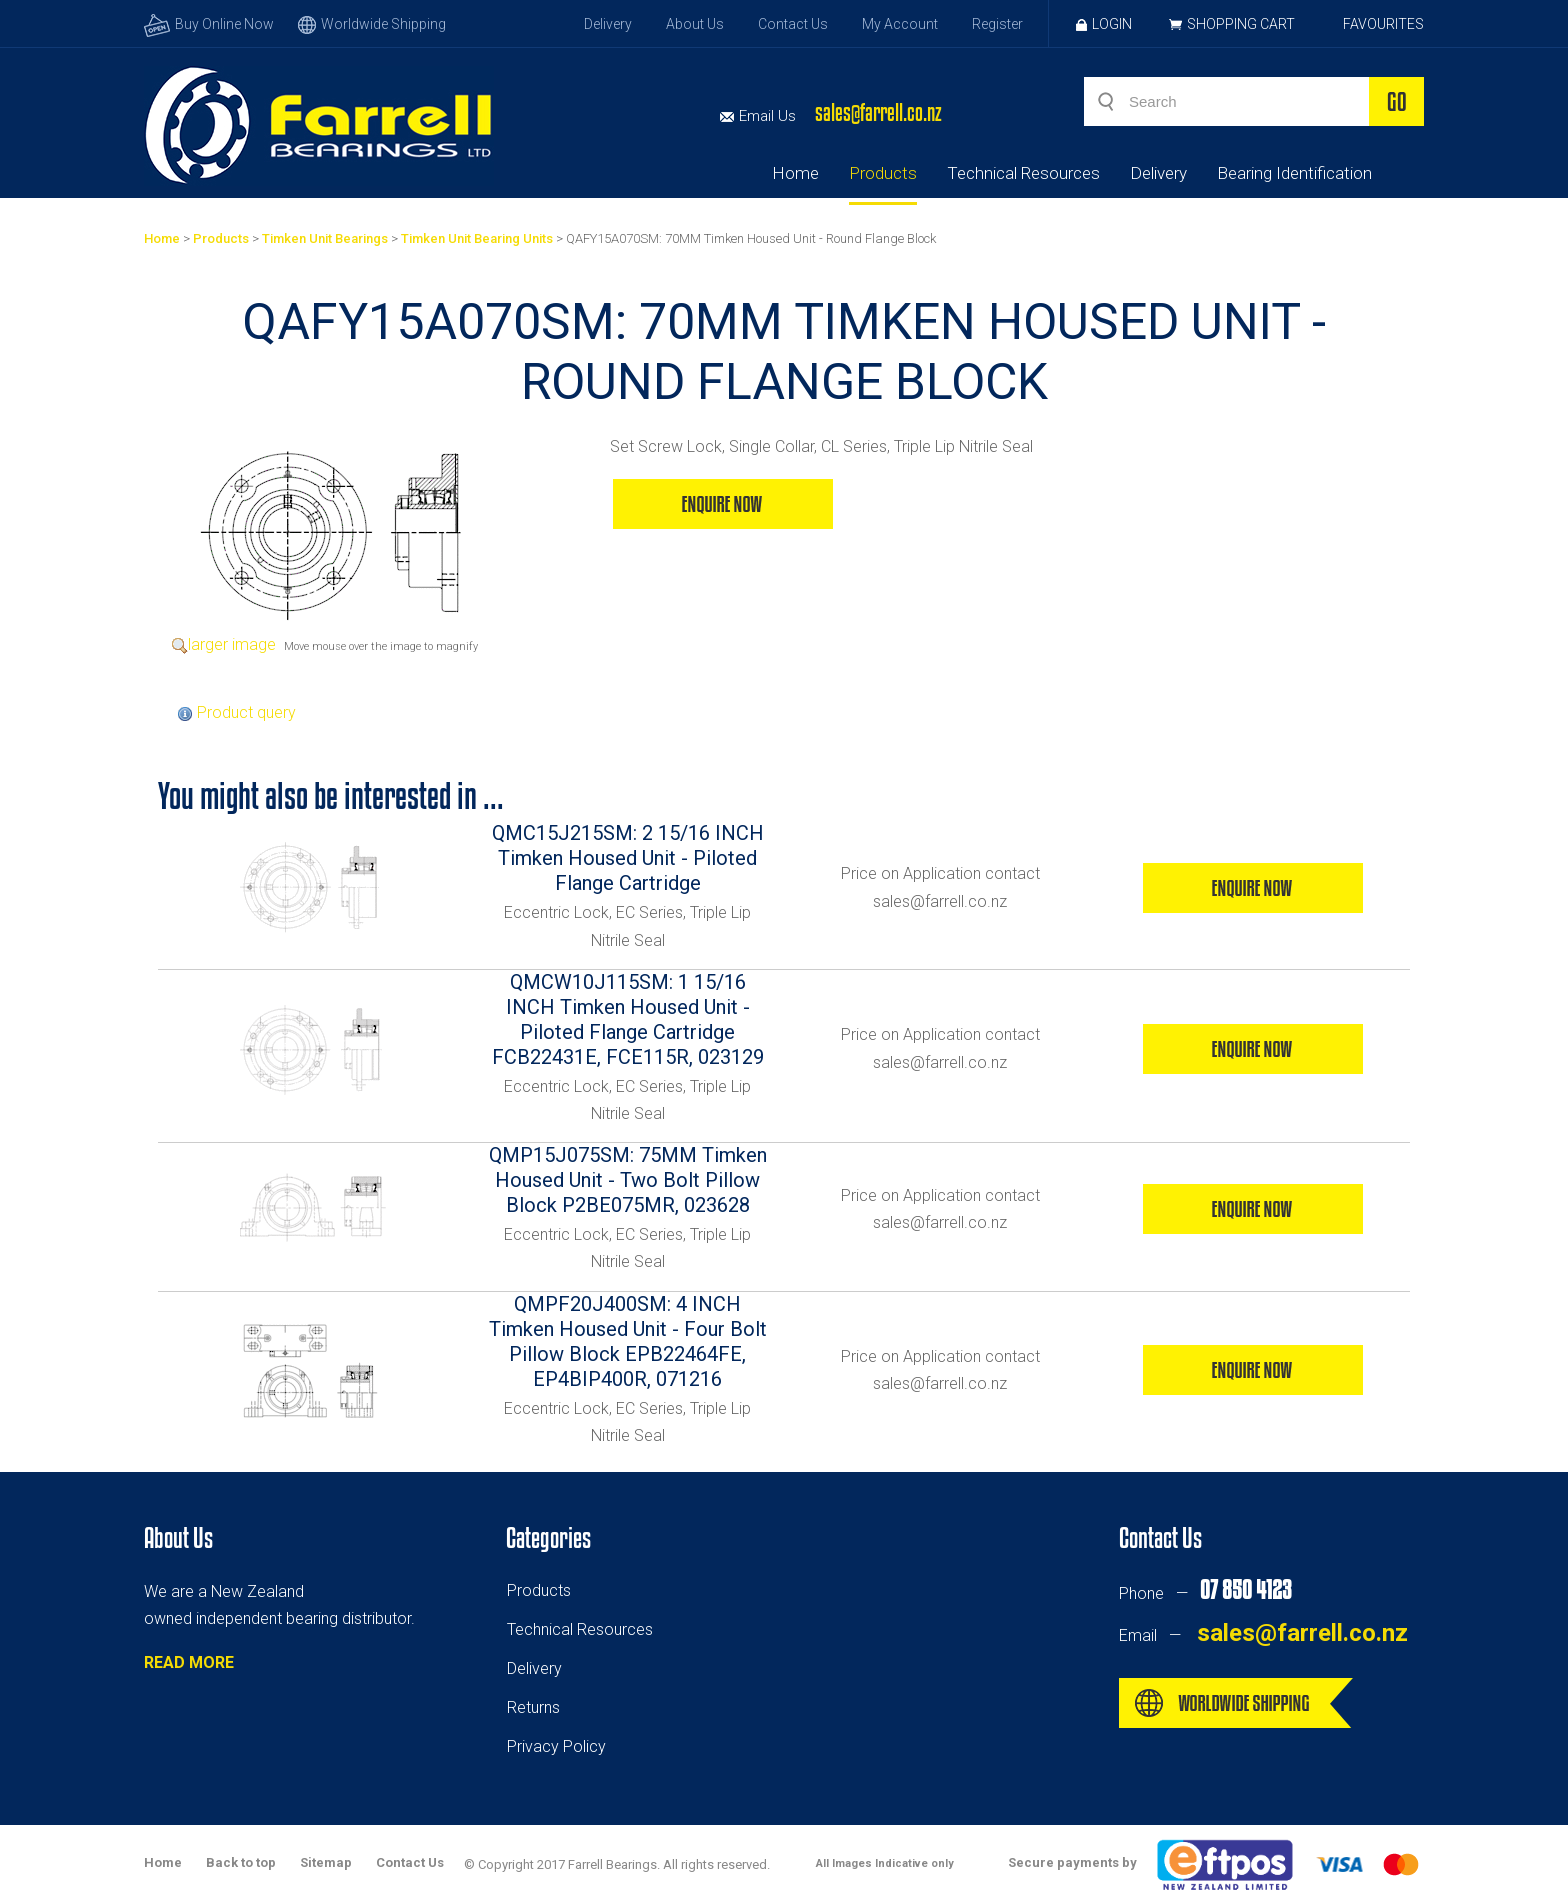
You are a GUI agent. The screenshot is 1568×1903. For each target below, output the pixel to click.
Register (997, 24)
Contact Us (793, 24)
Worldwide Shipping (372, 24)
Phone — (1205, 1593)
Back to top (241, 1862)
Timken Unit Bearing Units (477, 238)
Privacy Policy (556, 1746)
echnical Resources (584, 1629)
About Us (695, 24)
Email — (1263, 1635)
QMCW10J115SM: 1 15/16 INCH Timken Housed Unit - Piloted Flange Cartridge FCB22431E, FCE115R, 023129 (628, 1019)
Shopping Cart (1241, 24)
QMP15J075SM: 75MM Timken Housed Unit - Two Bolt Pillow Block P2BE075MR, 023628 (628, 1180)
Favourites (1383, 24)
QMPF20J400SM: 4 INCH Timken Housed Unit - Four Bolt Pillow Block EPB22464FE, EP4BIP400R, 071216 (628, 1341)
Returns (533, 1707)
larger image (232, 644)
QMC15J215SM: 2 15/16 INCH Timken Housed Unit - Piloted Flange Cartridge (628, 858)
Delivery (608, 24)
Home (795, 173)
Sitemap (326, 1862)
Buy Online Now (209, 24)
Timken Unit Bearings (325, 238)
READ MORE (189, 1662)
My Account (900, 24)
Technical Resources (1023, 173)
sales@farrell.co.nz (878, 112)
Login (1104, 24)
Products (883, 173)
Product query (246, 712)
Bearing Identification (1294, 173)
